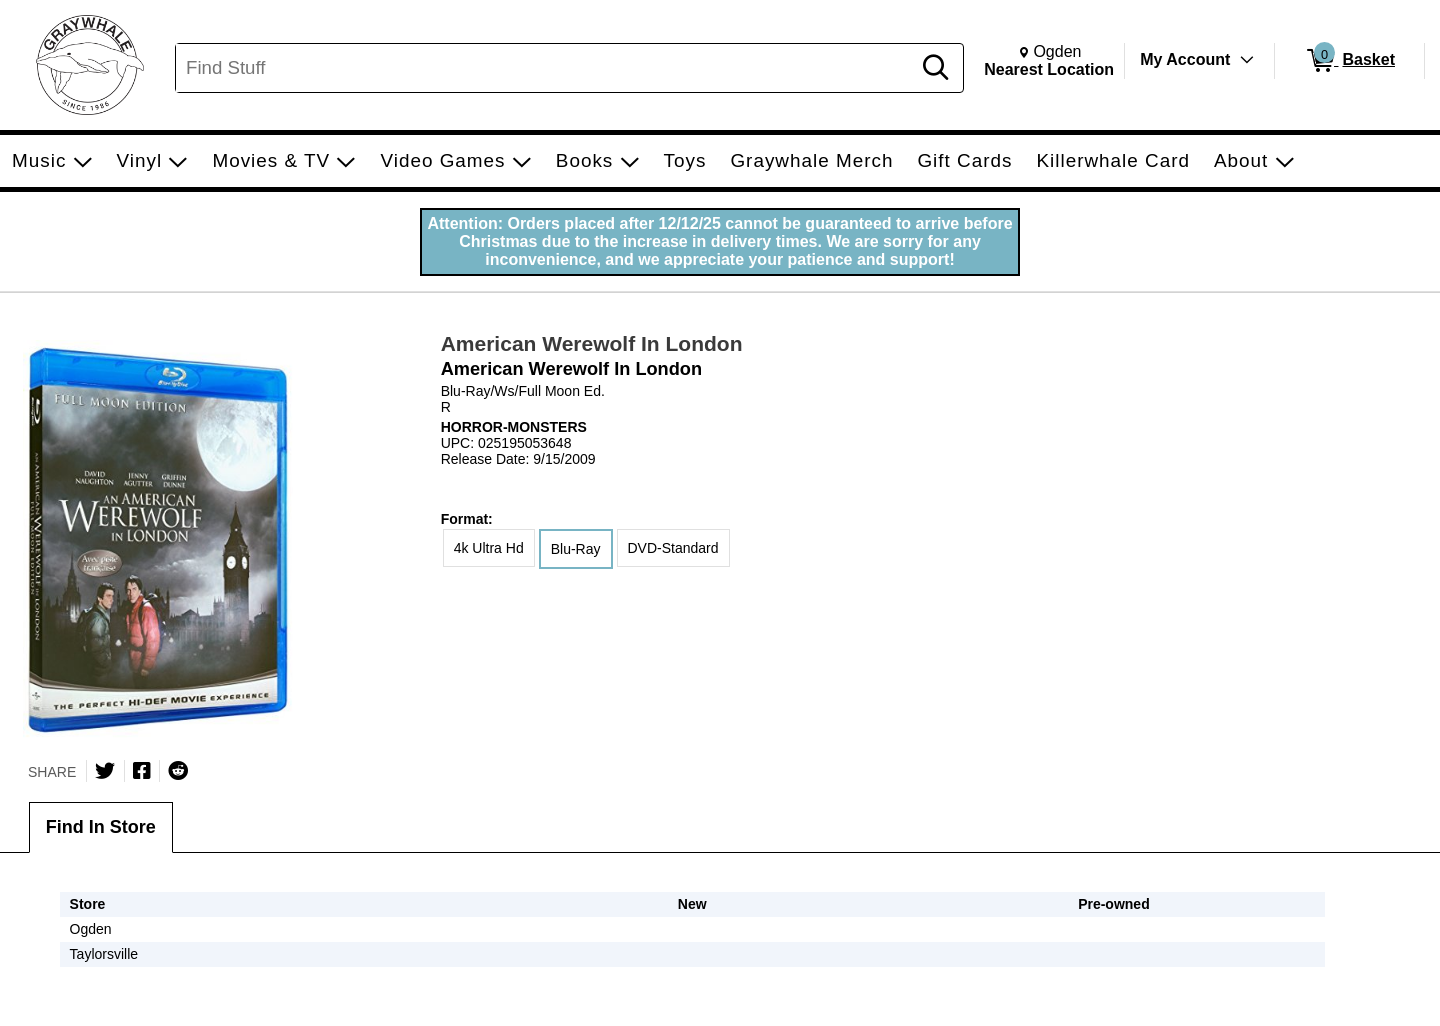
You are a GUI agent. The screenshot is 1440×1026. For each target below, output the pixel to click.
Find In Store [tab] (101, 827)
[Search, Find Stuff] (546, 68)
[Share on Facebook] (142, 771)
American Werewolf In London (592, 343)
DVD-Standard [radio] (673, 548)
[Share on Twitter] (105, 771)
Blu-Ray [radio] (576, 549)
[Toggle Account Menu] (1247, 60)
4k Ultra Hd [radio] (489, 548)
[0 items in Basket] (1349, 61)
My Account (1185, 59)
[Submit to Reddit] (178, 771)
